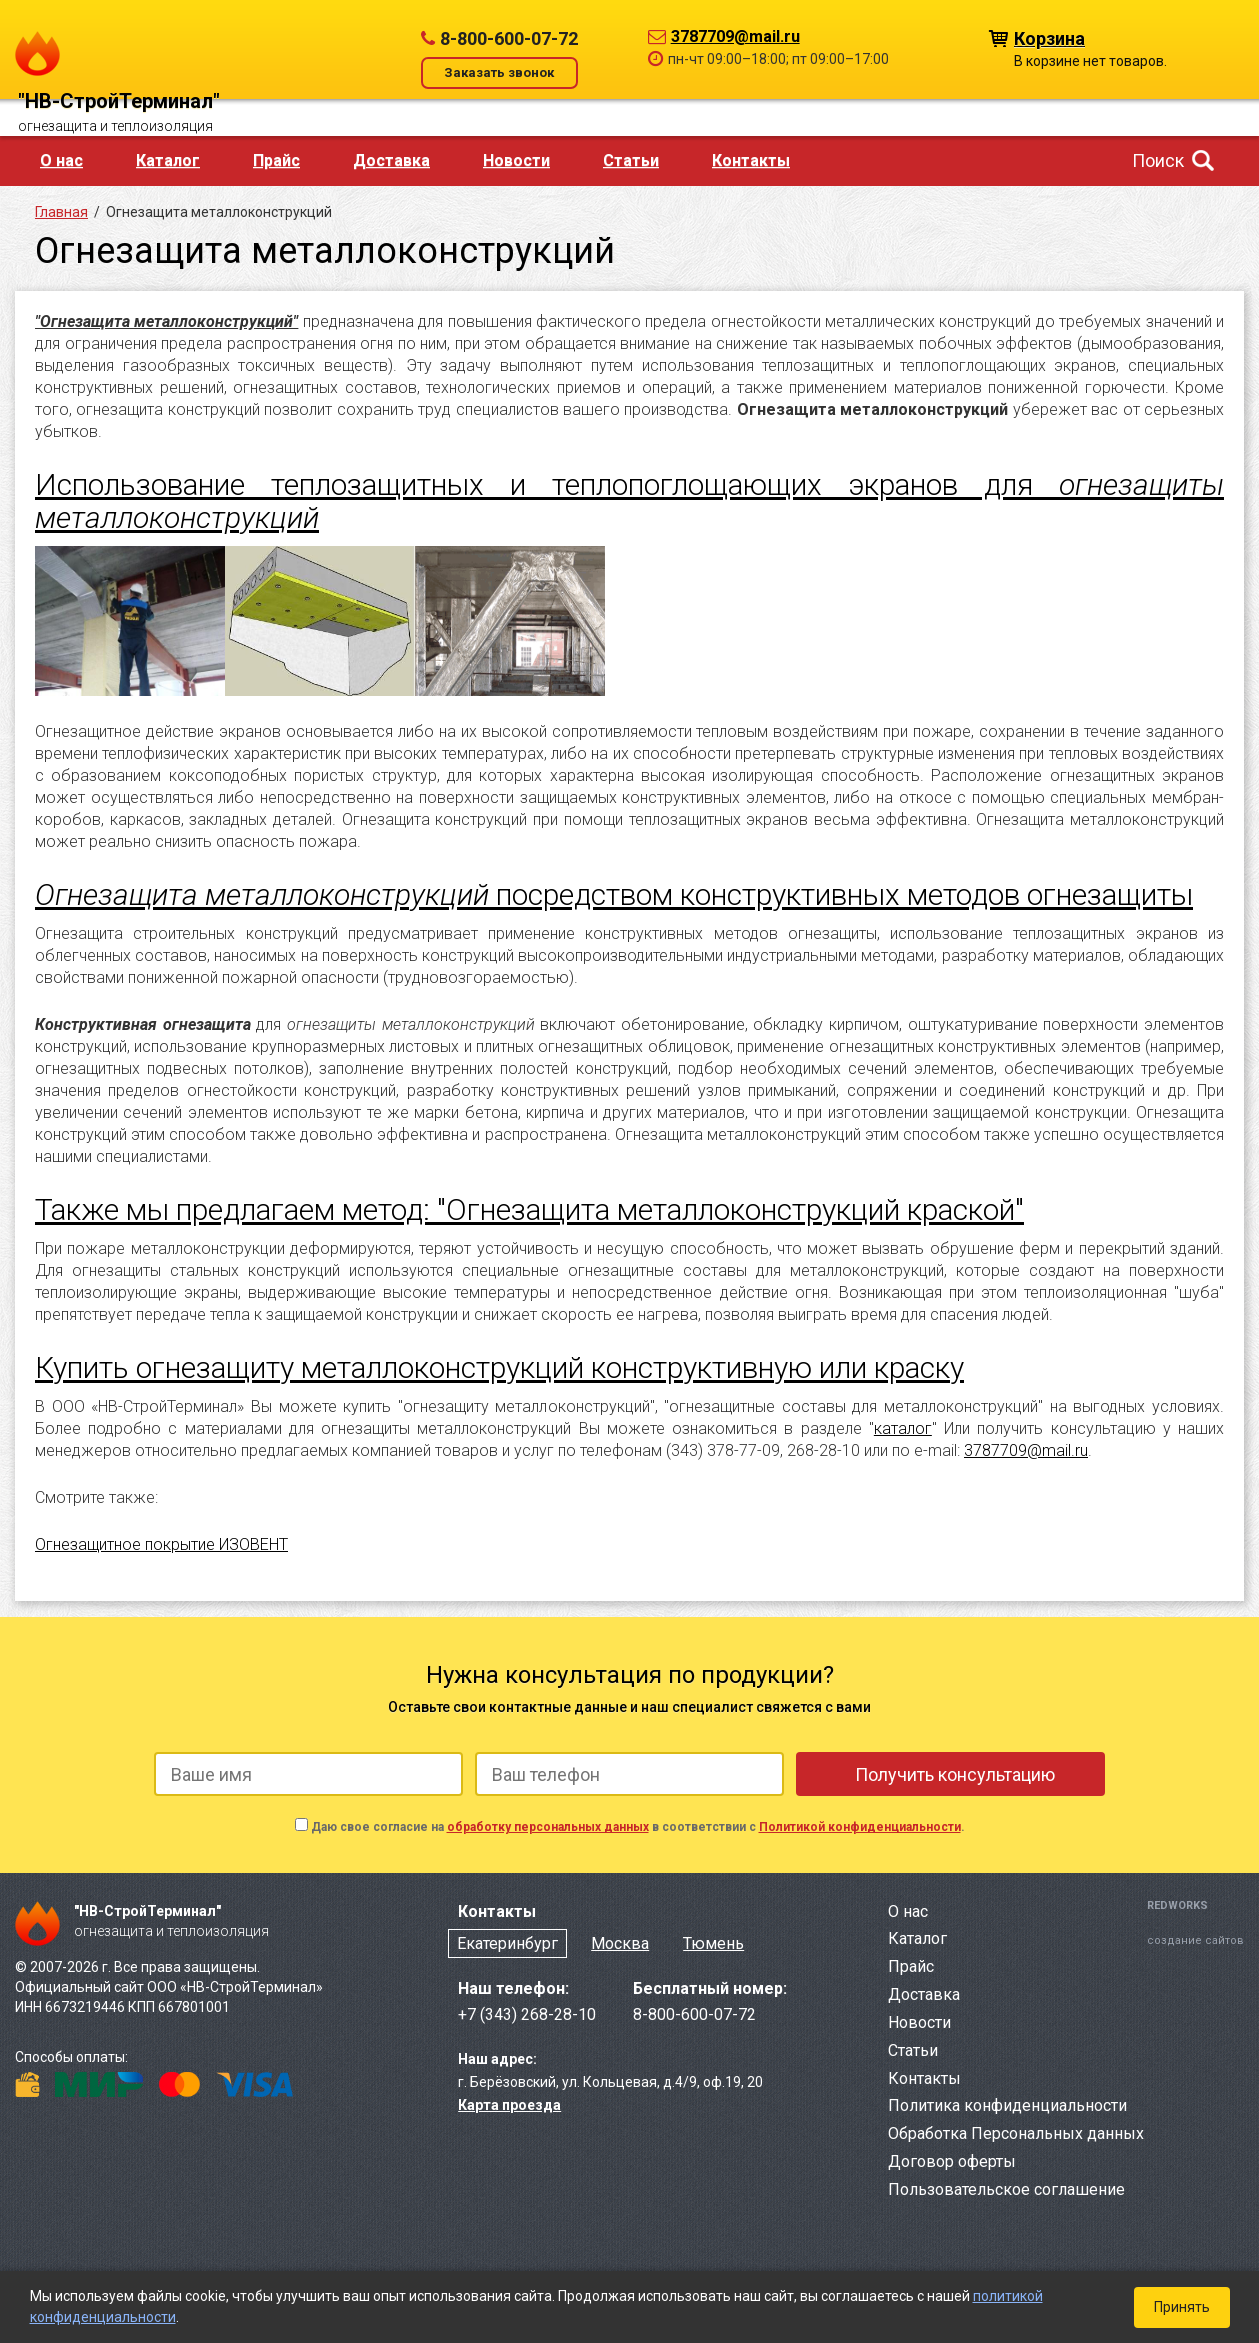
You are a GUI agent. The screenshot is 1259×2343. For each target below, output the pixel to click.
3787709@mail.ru (735, 36)
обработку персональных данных (548, 1827)
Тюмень (713, 1943)
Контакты (751, 160)
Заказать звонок (499, 72)
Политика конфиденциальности (1007, 2105)
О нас (61, 160)
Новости (516, 160)
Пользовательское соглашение (1006, 2189)
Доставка (391, 160)
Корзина (1049, 37)
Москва (620, 1943)
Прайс (276, 160)
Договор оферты (952, 2161)
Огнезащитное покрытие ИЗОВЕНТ (161, 1544)
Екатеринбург (507, 1943)
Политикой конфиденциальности (860, 1827)
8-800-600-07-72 (509, 38)
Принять (1182, 2307)
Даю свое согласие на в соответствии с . (638, 1827)
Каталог (168, 160)
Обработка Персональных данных (1016, 2133)
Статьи (631, 160)
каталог (903, 1428)
